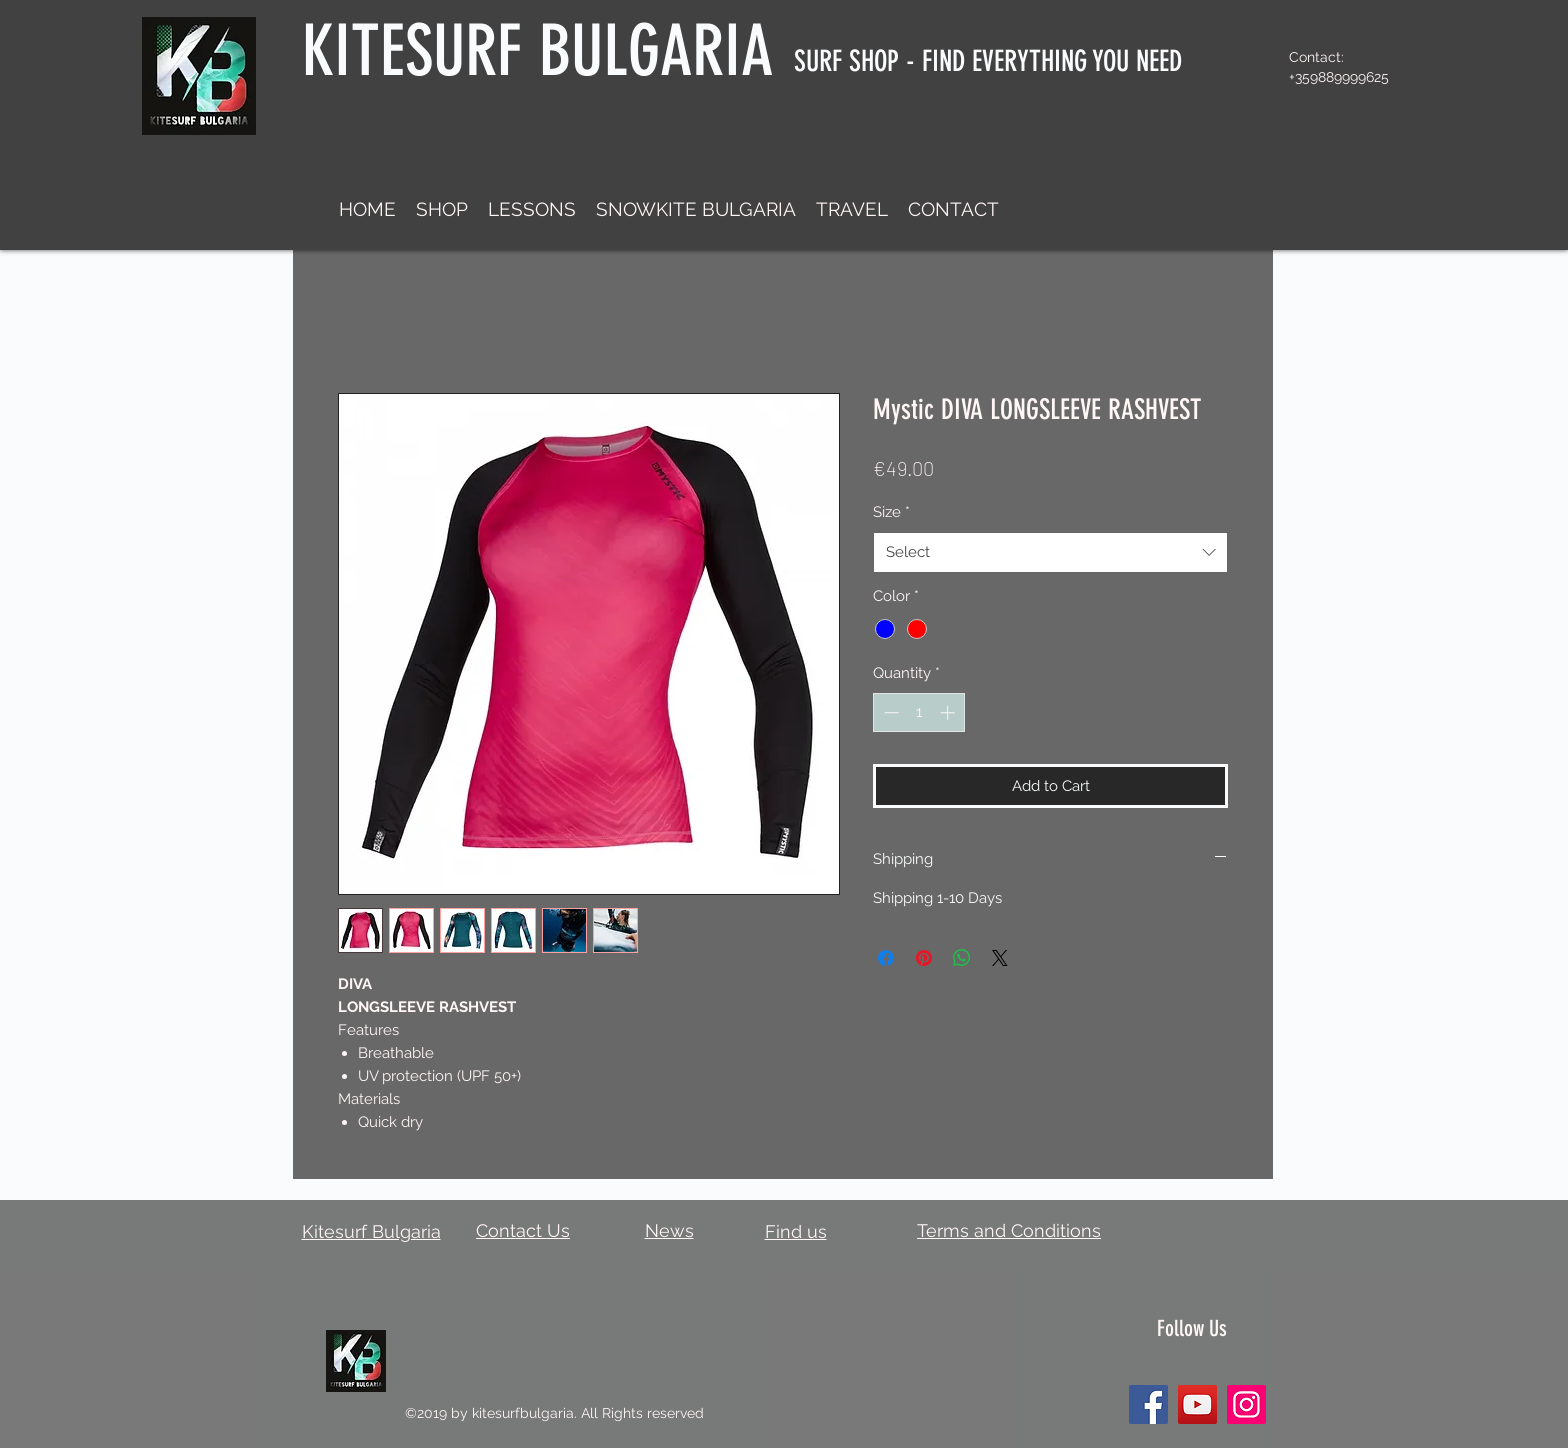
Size (891, 512)
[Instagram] (1246, 1404)
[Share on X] (1000, 958)
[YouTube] (1197, 1404)
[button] (442, 209)
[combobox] (1050, 552)
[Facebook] (1148, 1404)
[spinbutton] (919, 712)
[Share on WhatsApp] (962, 958)
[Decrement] (889, 712)
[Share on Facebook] (886, 958)
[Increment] (949, 712)
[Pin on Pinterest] (924, 958)
